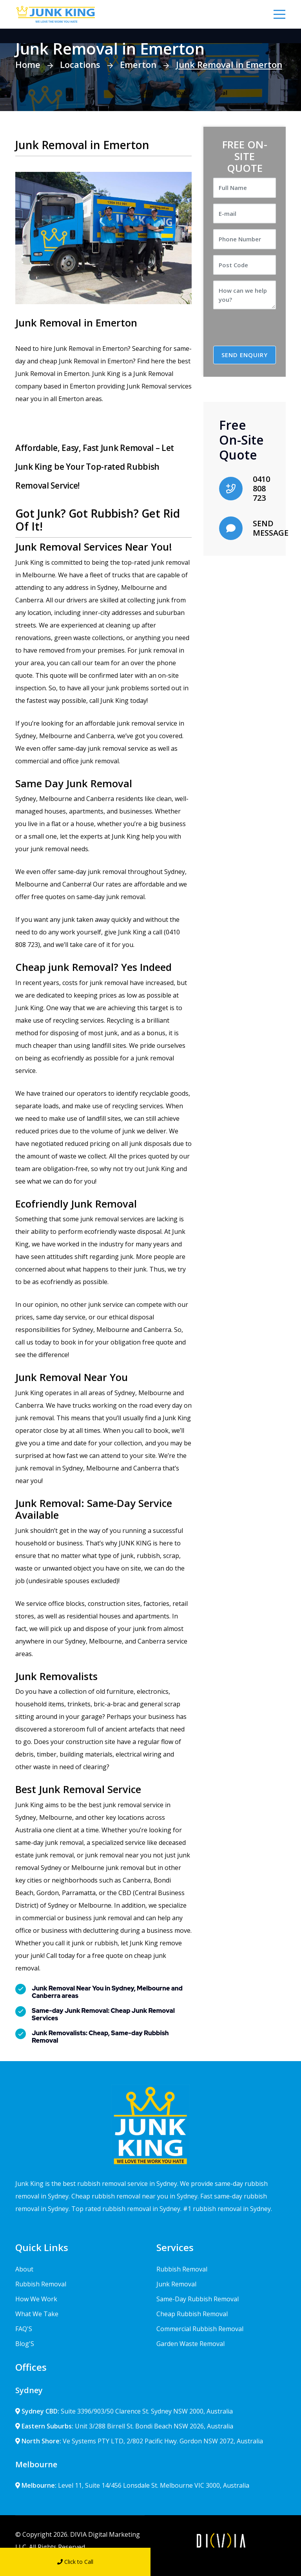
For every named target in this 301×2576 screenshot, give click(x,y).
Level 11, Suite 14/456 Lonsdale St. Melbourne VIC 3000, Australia (132, 2485)
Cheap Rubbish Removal (192, 2314)
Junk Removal (176, 2284)
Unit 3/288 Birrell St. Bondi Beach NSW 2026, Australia (124, 2426)
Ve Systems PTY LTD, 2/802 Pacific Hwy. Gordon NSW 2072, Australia (139, 2441)
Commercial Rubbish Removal (199, 2328)
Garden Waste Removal (190, 2343)
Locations (80, 64)
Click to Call (75, 2561)
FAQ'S (23, 2328)
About (24, 2269)
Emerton (138, 64)
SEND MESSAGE (270, 528)
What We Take (36, 2314)
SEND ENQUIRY (244, 355)
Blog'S (24, 2343)
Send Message (226, 2561)
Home (27, 64)
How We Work (36, 2299)
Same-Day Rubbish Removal (197, 2299)
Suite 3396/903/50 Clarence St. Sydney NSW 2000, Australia (124, 2411)
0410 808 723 (261, 488)
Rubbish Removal (40, 2284)
